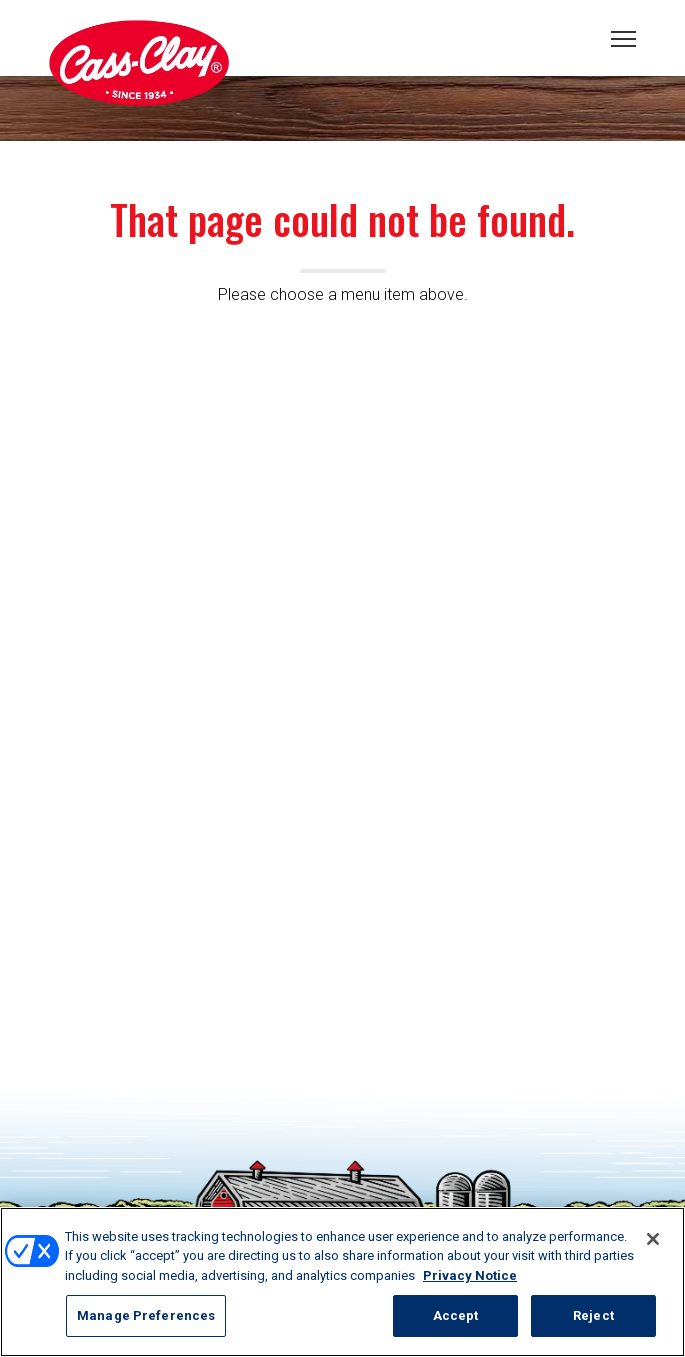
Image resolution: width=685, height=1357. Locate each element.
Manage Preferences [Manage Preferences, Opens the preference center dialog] (146, 1315)
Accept (456, 1315)
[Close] (653, 1239)
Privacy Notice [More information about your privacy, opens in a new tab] (470, 1275)
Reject (593, 1315)
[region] (342, 1282)
